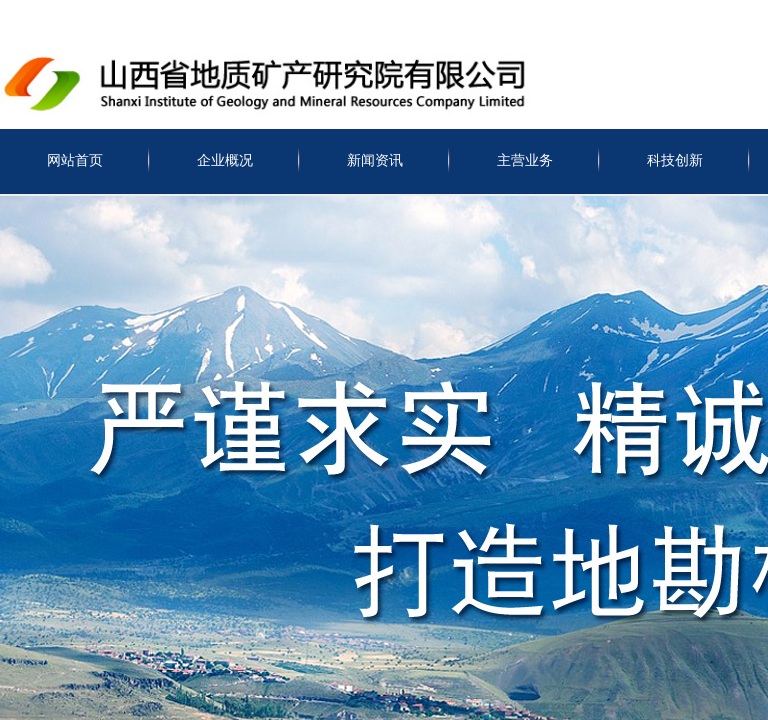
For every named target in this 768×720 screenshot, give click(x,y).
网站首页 (75, 160)
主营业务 (525, 160)
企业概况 (225, 160)
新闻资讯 (375, 160)
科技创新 (675, 160)
